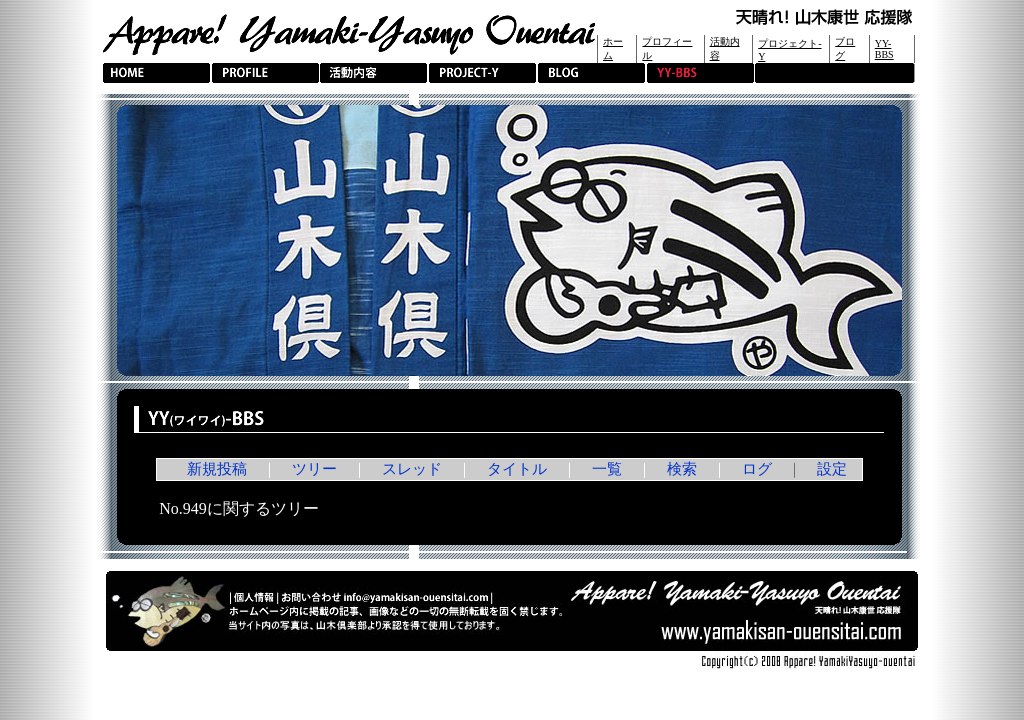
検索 (682, 469)
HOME (156, 73)
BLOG (591, 73)
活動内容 (373, 73)
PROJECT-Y (482, 73)
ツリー (314, 469)
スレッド (412, 469)
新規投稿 (217, 469)
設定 (832, 469)
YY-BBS (884, 49)
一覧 (607, 469)
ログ (757, 469)
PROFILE (265, 73)
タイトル (517, 469)
